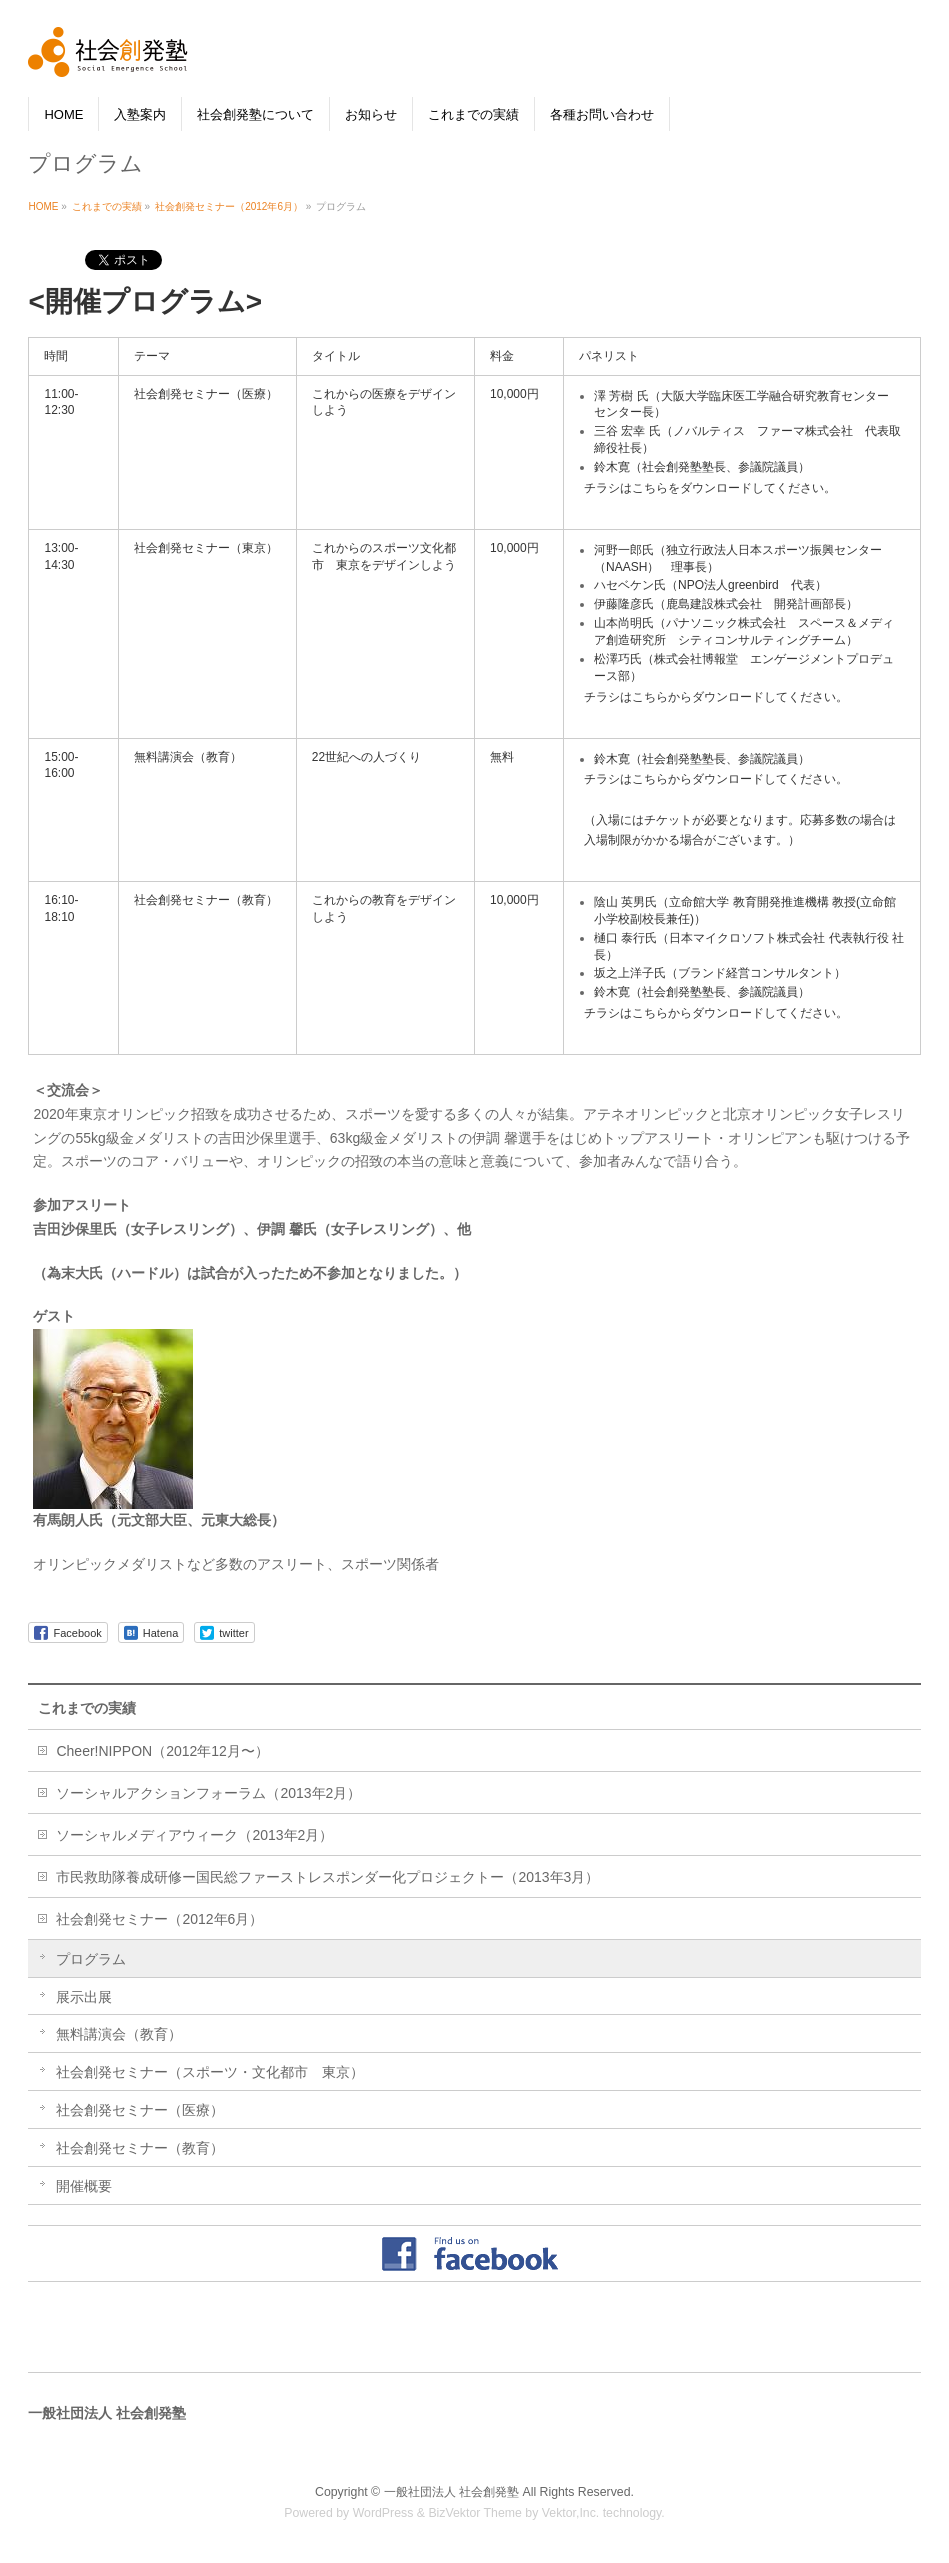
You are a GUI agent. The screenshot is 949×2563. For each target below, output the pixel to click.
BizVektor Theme (475, 2512)
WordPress (383, 2512)
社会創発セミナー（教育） (140, 2147)
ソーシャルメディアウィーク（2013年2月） (194, 1834)
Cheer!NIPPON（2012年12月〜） (162, 1750)
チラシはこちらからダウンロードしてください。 (716, 697)
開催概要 (84, 2185)
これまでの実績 (87, 1707)
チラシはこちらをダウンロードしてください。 (710, 488)
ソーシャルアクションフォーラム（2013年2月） (208, 1792)
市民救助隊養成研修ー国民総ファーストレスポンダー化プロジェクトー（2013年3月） (327, 1876)
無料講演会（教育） (119, 2034)
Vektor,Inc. (571, 2512)
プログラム (91, 1958)
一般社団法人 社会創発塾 (451, 2491)
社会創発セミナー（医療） (140, 2109)
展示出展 (84, 1996)
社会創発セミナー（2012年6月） (159, 1918)
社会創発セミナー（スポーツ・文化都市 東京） (210, 2071)
